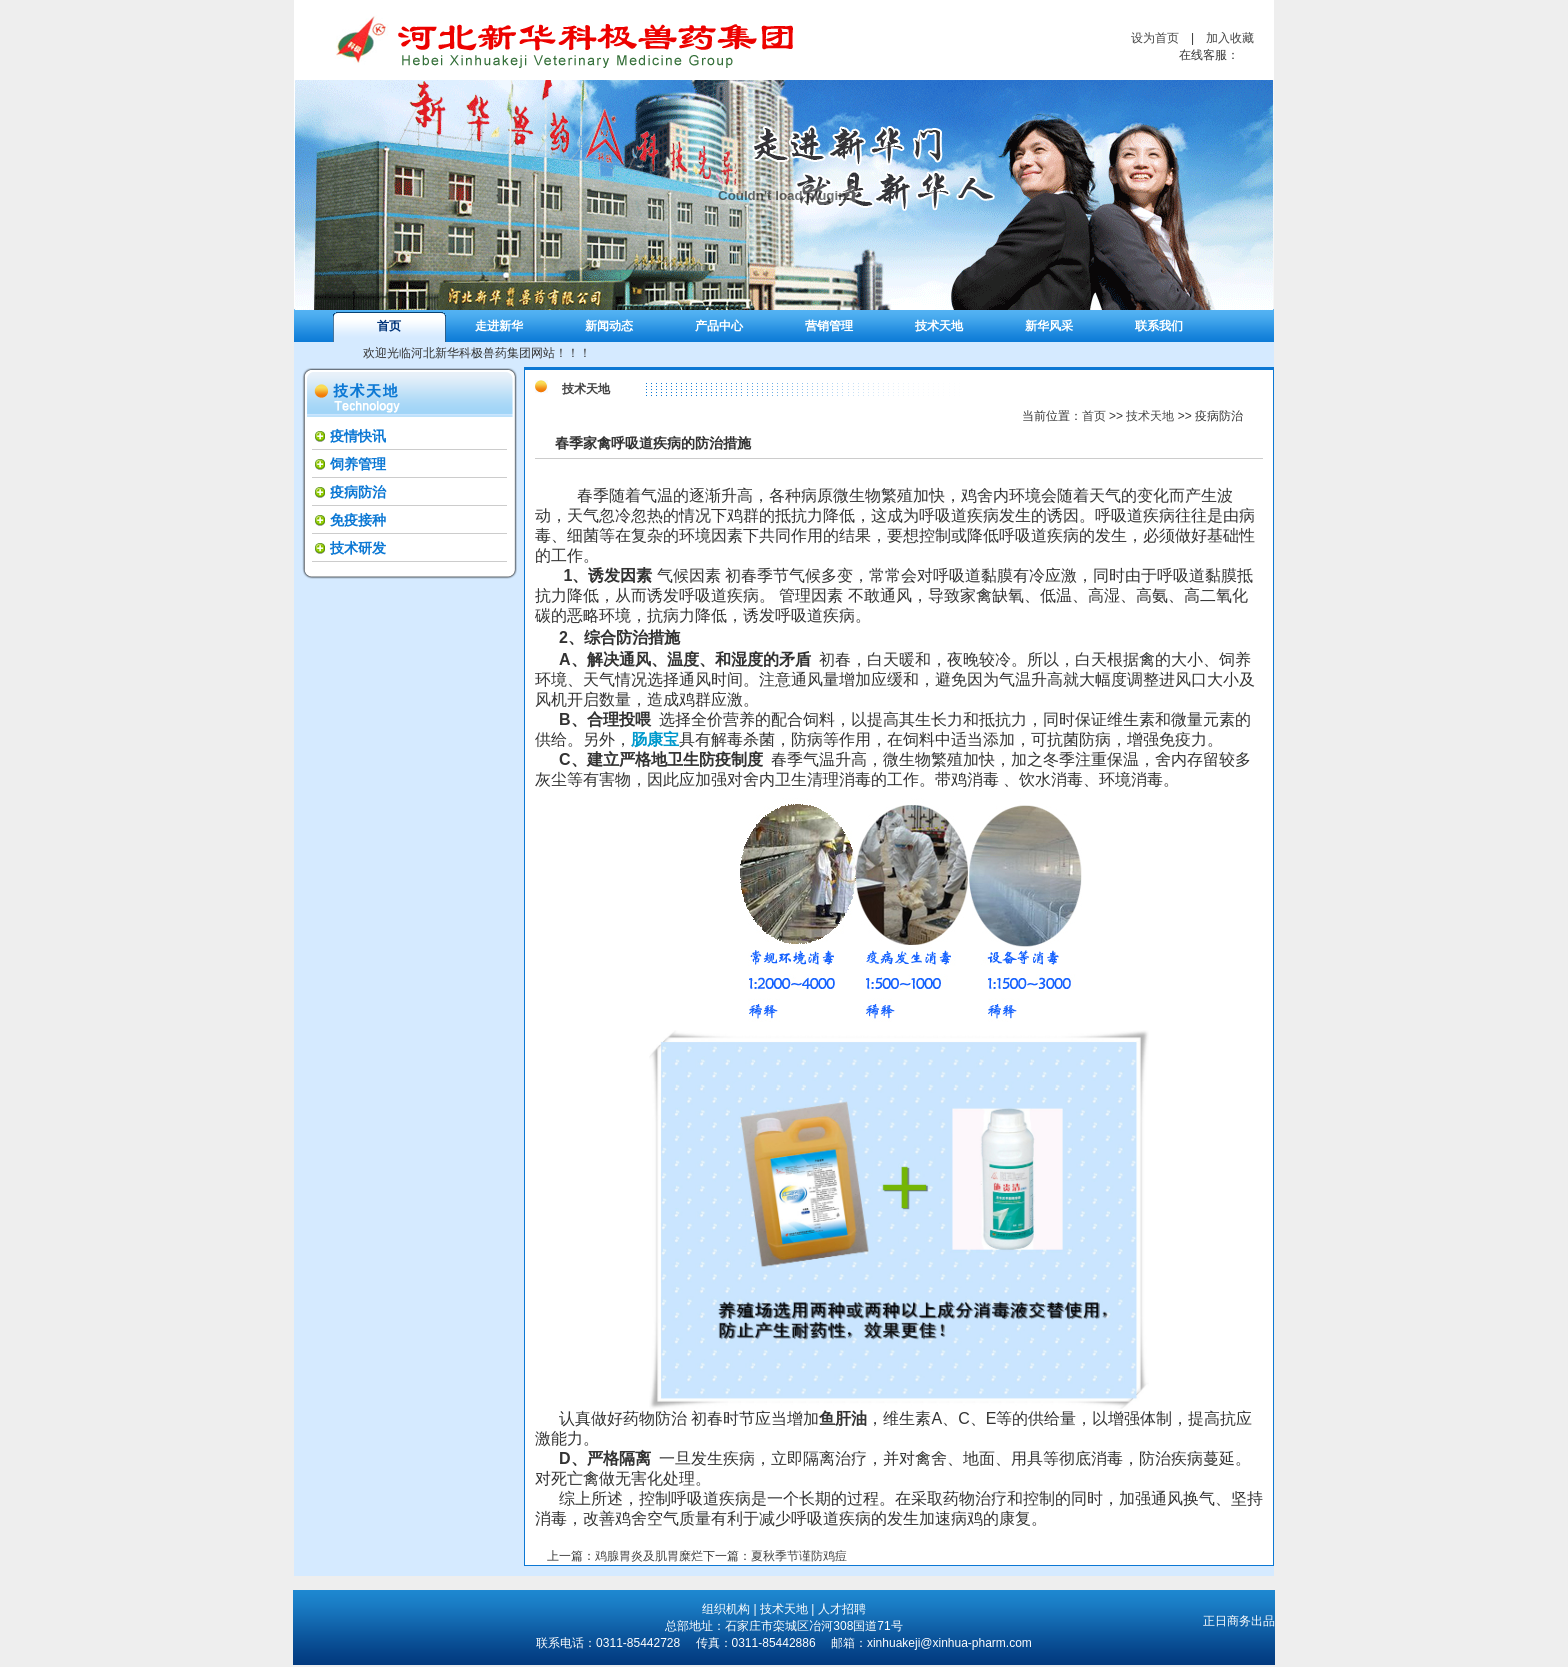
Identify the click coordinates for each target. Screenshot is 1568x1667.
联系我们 (1159, 326)
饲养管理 (358, 464)
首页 (389, 326)
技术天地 (939, 326)
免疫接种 (358, 520)
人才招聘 (842, 1609)
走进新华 (499, 326)
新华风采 (1049, 326)
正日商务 (1227, 1621)
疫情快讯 (358, 436)
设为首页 (1155, 38)
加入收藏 (1230, 38)
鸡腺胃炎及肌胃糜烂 (649, 1556)
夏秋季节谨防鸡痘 (799, 1556)
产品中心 (719, 326)
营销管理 (829, 326)
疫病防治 (358, 492)
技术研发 (358, 548)
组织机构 (726, 1609)
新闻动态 (609, 326)
